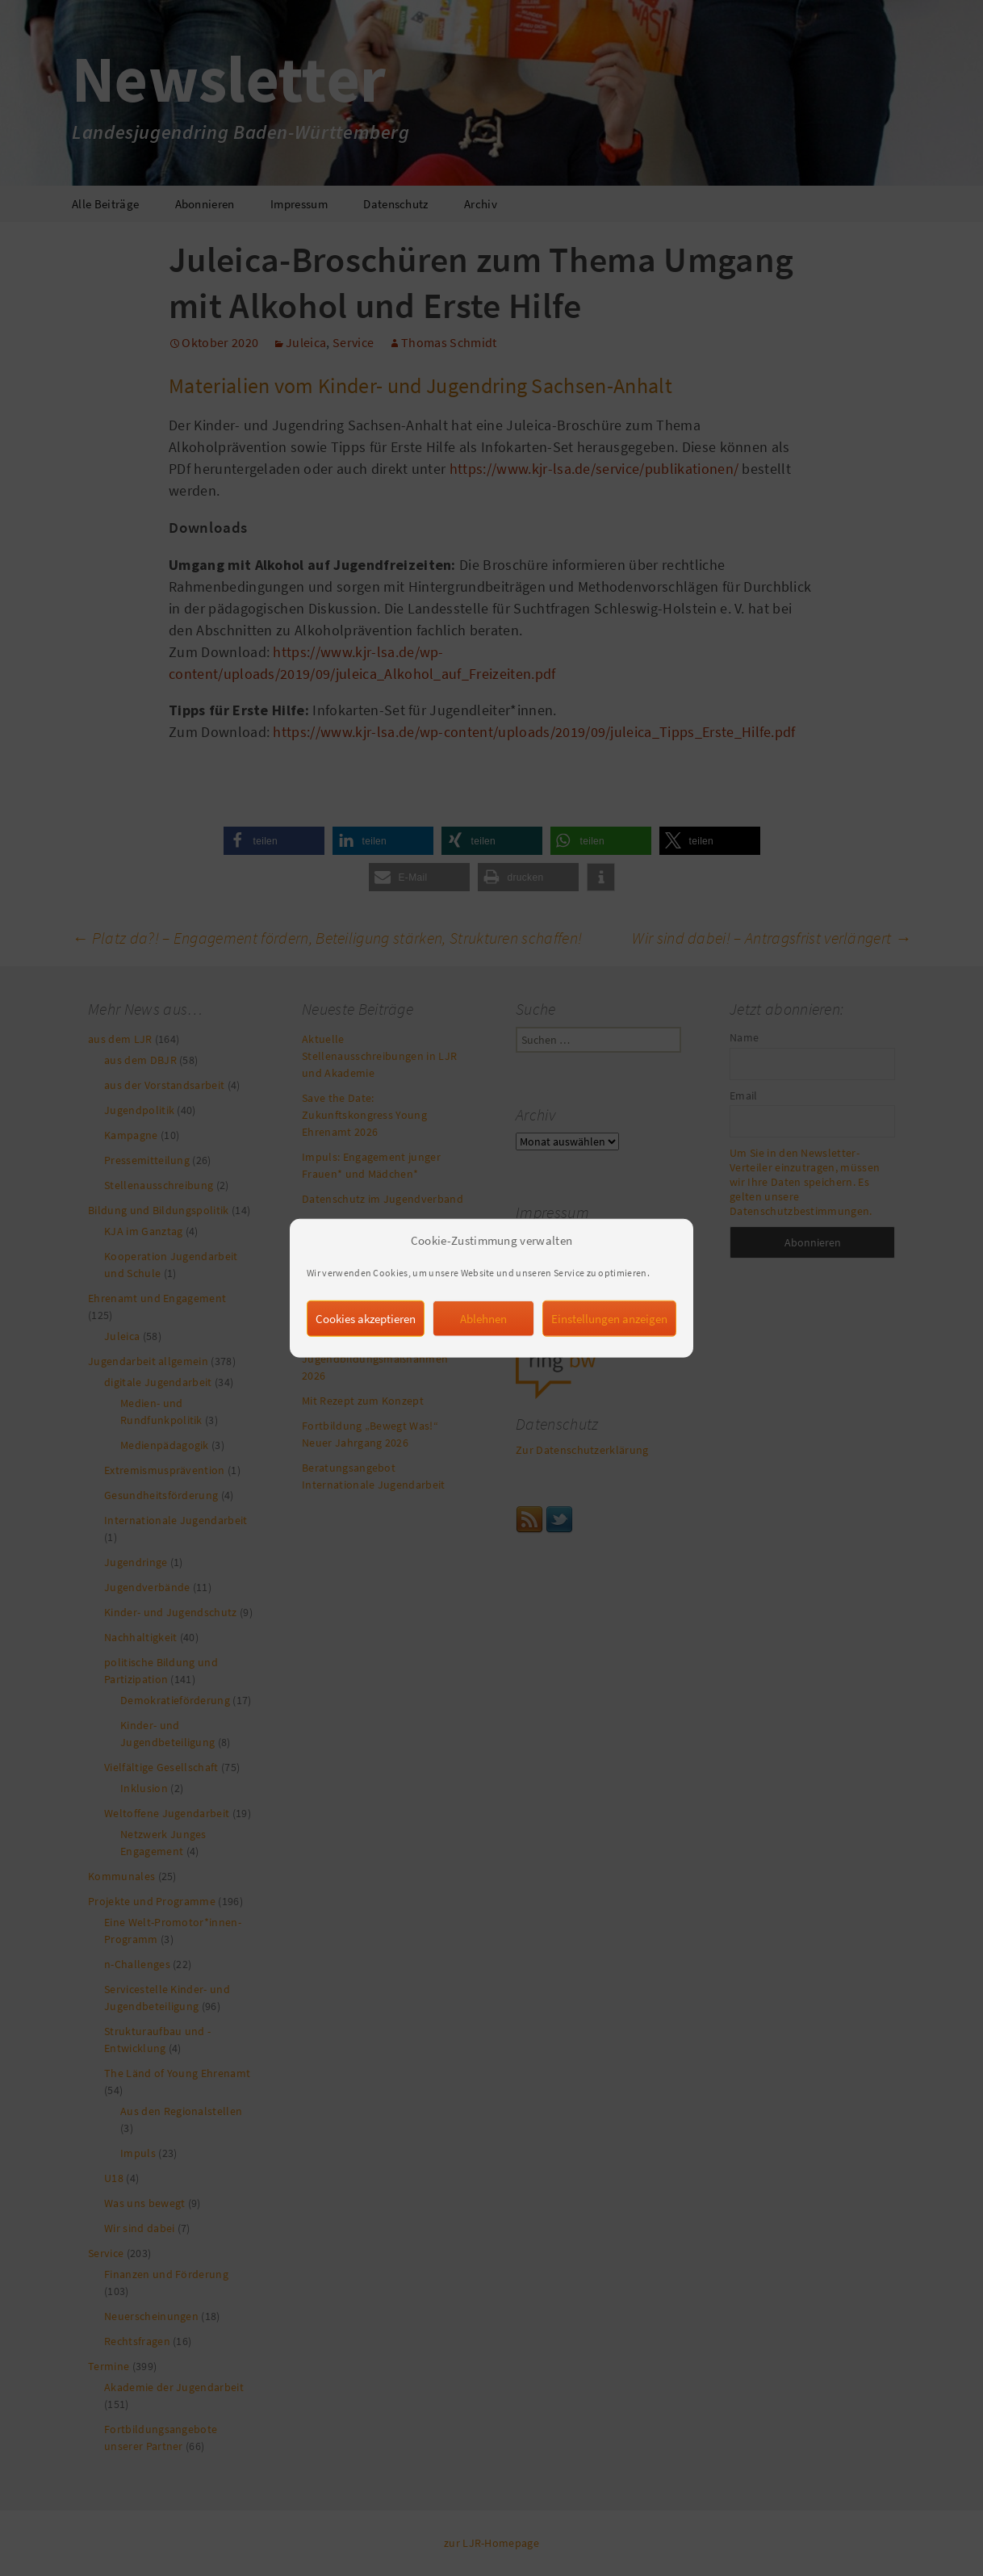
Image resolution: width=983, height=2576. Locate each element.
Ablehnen (483, 1351)
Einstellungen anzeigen (609, 1351)
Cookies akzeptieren (366, 1351)
